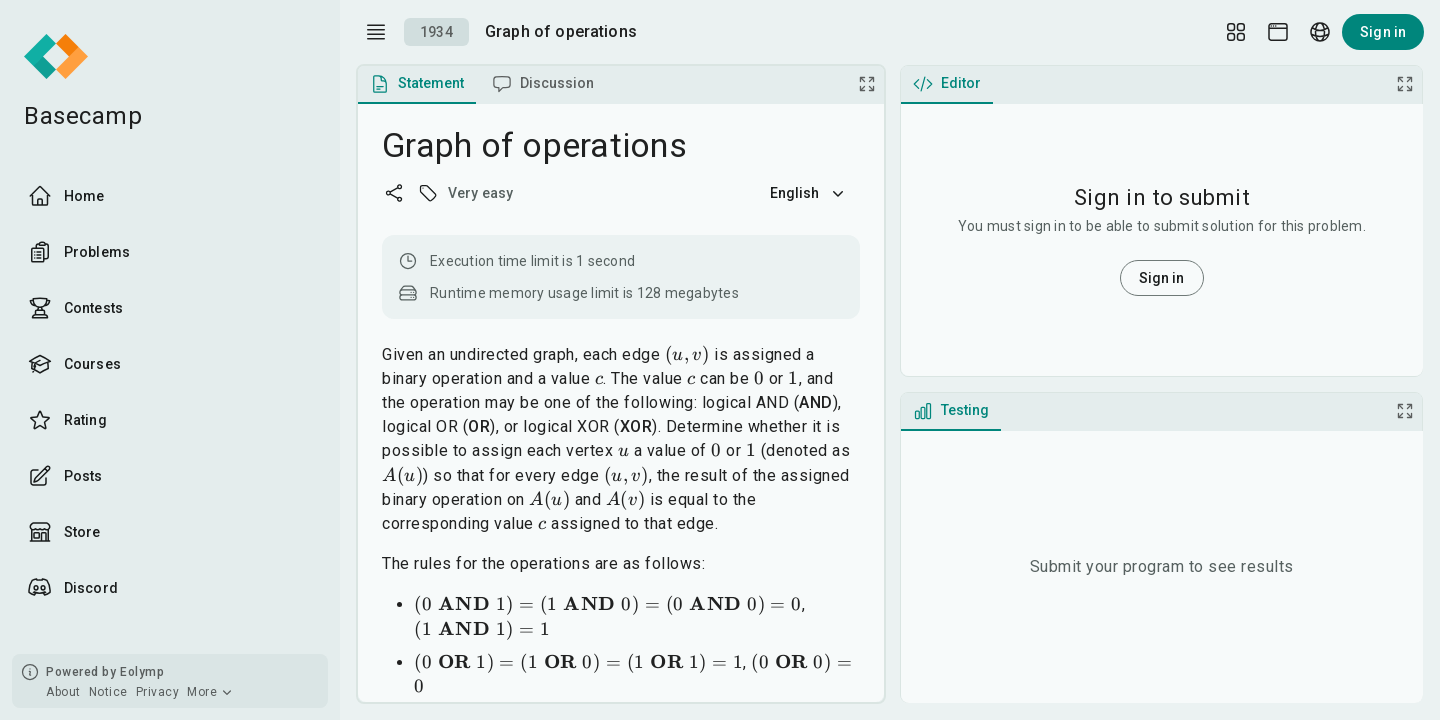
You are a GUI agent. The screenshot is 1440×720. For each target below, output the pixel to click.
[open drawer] (376, 32)
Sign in (1383, 32)
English (809, 193)
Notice (108, 692)
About (63, 692)
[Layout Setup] (1236, 32)
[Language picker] (1320, 32)
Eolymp (142, 672)
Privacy (158, 692)
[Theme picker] (1278, 32)
